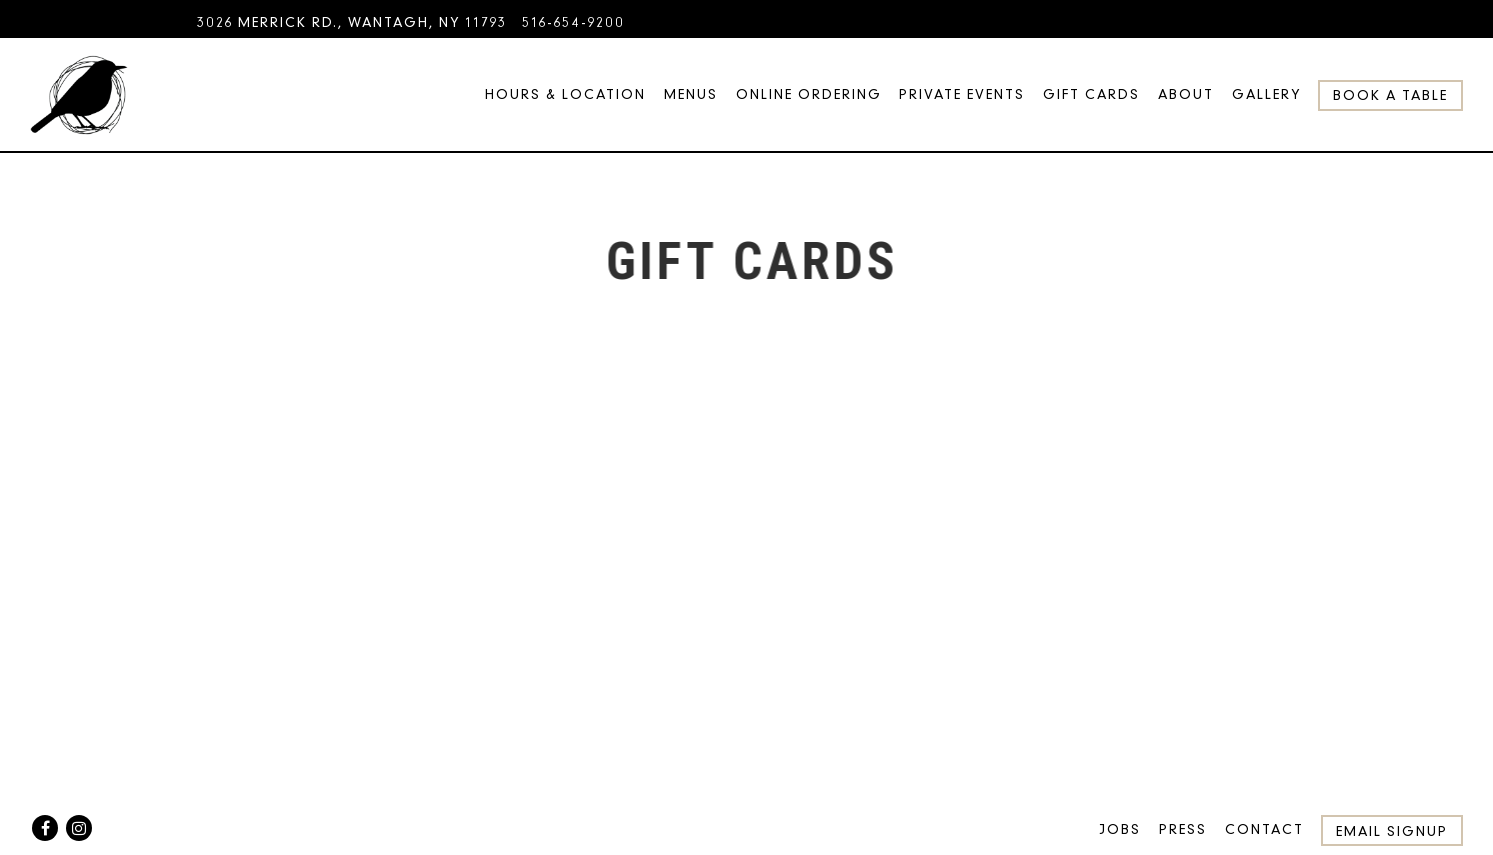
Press (1183, 829)
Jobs (1120, 829)
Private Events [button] (962, 94)
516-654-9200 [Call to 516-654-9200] (573, 22)
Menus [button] (691, 94)
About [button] (1186, 94)
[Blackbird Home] (79, 94)
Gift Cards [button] (1091, 94)
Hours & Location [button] (565, 94)
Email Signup (1392, 831)
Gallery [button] (1266, 94)
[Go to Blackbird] (352, 22)
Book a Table (1390, 95)
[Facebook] (45, 828)
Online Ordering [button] (809, 94)
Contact (1264, 829)
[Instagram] (79, 828)
